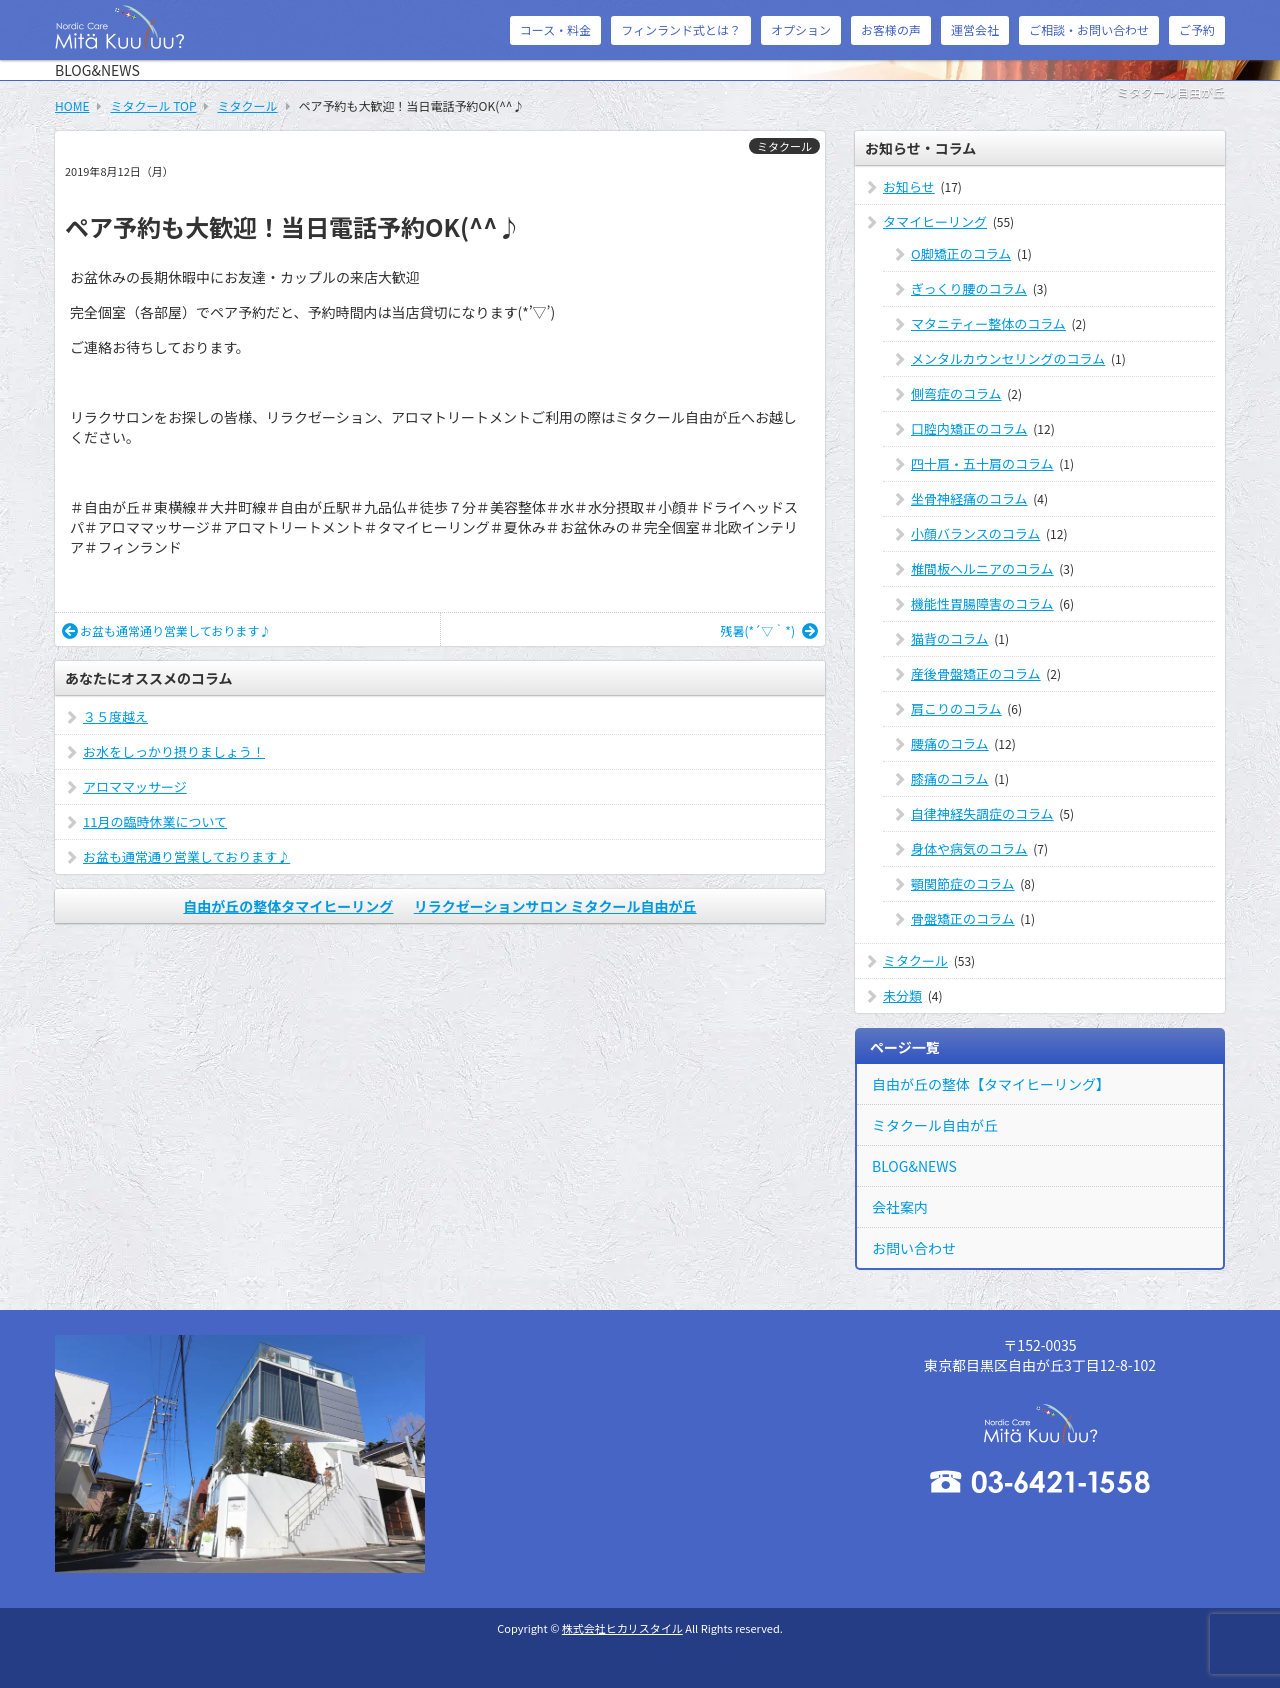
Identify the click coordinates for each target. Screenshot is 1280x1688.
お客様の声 (891, 29)
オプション (801, 29)
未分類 (902, 995)
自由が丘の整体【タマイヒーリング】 (991, 1084)
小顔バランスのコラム (975, 533)
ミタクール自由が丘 (935, 1125)
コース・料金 (555, 29)
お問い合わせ (914, 1248)
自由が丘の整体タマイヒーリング (288, 906)
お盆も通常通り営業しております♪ (166, 630)
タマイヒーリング (935, 221)
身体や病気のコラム (969, 848)
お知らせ (909, 186)
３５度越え (115, 716)
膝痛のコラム (950, 778)
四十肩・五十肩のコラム (982, 463)
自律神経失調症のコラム (982, 813)
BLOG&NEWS (914, 1166)
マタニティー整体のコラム (988, 323)
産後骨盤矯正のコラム (976, 673)
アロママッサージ (135, 786)
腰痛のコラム (950, 743)
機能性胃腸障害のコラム (982, 603)
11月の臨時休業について (155, 821)
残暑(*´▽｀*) (769, 630)
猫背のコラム (950, 638)
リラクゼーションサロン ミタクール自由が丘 (555, 906)
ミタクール (784, 146)
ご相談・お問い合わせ (1089, 29)
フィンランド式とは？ (681, 29)
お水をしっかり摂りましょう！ (174, 751)
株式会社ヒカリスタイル (622, 1628)
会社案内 (900, 1207)
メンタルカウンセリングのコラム (1008, 358)
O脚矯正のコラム (961, 253)
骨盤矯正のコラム (963, 918)
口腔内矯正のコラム (969, 428)
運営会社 (975, 29)
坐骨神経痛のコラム (969, 498)
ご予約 (1197, 29)
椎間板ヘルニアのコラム (982, 568)
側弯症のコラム (956, 393)
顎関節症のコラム (963, 883)
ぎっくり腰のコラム (969, 288)
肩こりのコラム (956, 708)
